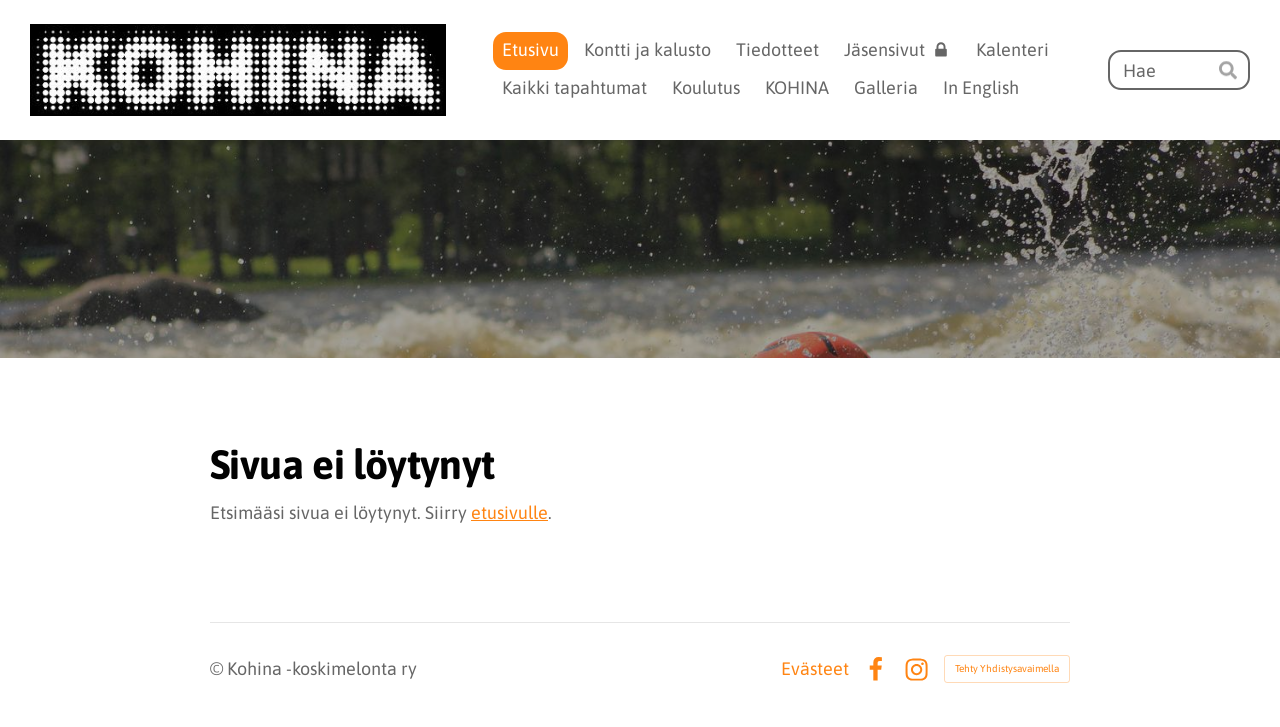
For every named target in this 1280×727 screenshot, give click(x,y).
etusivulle (509, 512)
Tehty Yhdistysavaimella (1007, 668)
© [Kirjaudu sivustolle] (218, 668)
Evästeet (815, 669)
